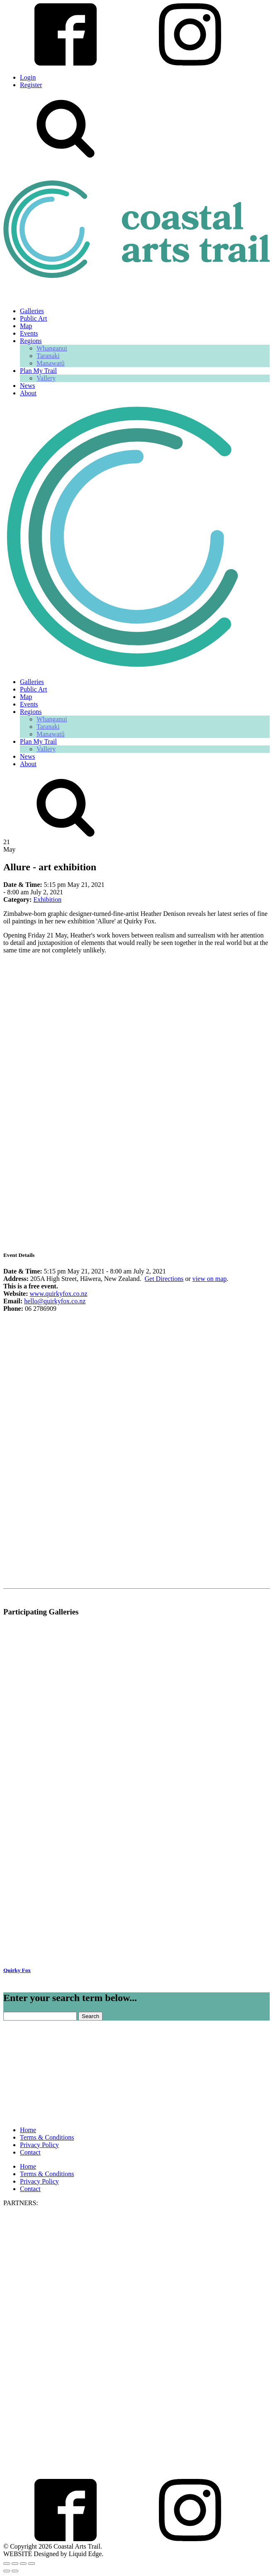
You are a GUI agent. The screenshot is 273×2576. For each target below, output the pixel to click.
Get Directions (164, 1278)
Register (31, 84)
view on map (210, 1278)
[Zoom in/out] (6, 2563)
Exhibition (47, 899)
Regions (30, 340)
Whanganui (52, 348)
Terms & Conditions (47, 2137)
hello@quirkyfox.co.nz (54, 1301)
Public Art (33, 318)
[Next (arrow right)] (15, 2571)
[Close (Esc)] (31, 2563)
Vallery (46, 378)
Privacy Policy (39, 2144)
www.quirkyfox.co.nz (59, 1293)
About (28, 393)
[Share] (23, 2563)
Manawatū (51, 363)
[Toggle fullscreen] (15, 2563)
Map (26, 325)
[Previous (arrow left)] (6, 2571)
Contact (30, 2152)
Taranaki (48, 355)
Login (28, 77)
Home (28, 2129)
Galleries (32, 310)
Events (29, 333)
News (27, 385)
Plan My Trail (38, 370)
